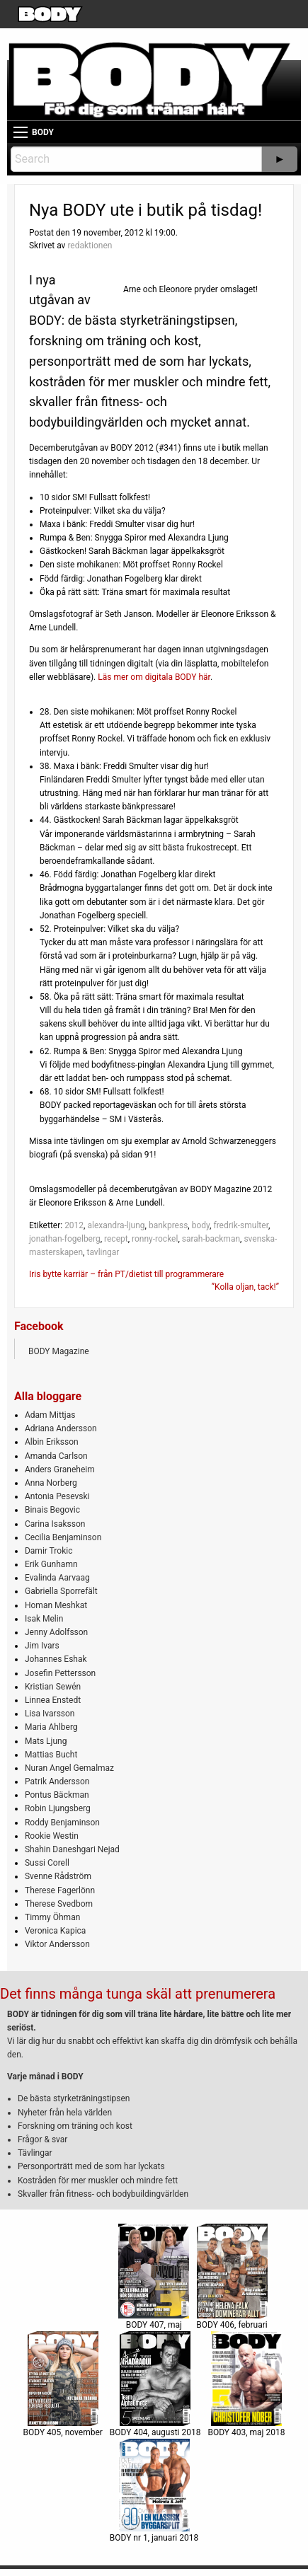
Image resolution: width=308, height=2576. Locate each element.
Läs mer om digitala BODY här (154, 677)
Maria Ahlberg (51, 1727)
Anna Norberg (51, 1483)
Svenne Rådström (58, 1876)
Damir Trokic (48, 1551)
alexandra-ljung (115, 1225)
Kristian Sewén (53, 1687)
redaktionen (89, 245)
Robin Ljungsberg (58, 1808)
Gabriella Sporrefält (61, 1591)
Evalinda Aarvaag (57, 1578)
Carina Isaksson (55, 1524)
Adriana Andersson (61, 1428)
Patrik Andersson (57, 1781)
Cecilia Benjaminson (63, 1537)
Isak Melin (44, 1619)
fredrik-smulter (240, 1225)
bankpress (168, 1225)
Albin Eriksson (52, 1442)
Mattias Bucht (51, 1755)
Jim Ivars (42, 1646)
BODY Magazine (58, 1351)
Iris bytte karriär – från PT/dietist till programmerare (126, 1274)
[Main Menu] (20, 132)
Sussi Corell (47, 1863)
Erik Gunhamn (51, 1564)
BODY (43, 132)
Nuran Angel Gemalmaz (69, 1768)
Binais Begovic (52, 1510)
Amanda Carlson (56, 1456)
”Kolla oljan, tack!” (245, 1287)
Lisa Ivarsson (50, 1714)
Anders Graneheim (60, 1469)
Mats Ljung (46, 1741)
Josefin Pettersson (60, 1673)
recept (116, 1239)
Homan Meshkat (56, 1605)
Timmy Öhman (52, 1917)
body (201, 1225)
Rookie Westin (52, 1836)
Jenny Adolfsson (56, 1632)
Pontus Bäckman (57, 1795)
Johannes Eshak (56, 1659)
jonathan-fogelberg (65, 1239)
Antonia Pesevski (57, 1496)
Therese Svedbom (59, 1904)
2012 (74, 1225)
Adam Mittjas (50, 1415)
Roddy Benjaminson (62, 1822)
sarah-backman (211, 1239)
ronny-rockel (155, 1239)
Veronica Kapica (55, 1931)
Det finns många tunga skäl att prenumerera (137, 1993)
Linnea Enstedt (53, 1700)
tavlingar (102, 1252)
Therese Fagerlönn (60, 1890)
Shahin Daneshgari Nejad (72, 1849)
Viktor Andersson (57, 1944)
